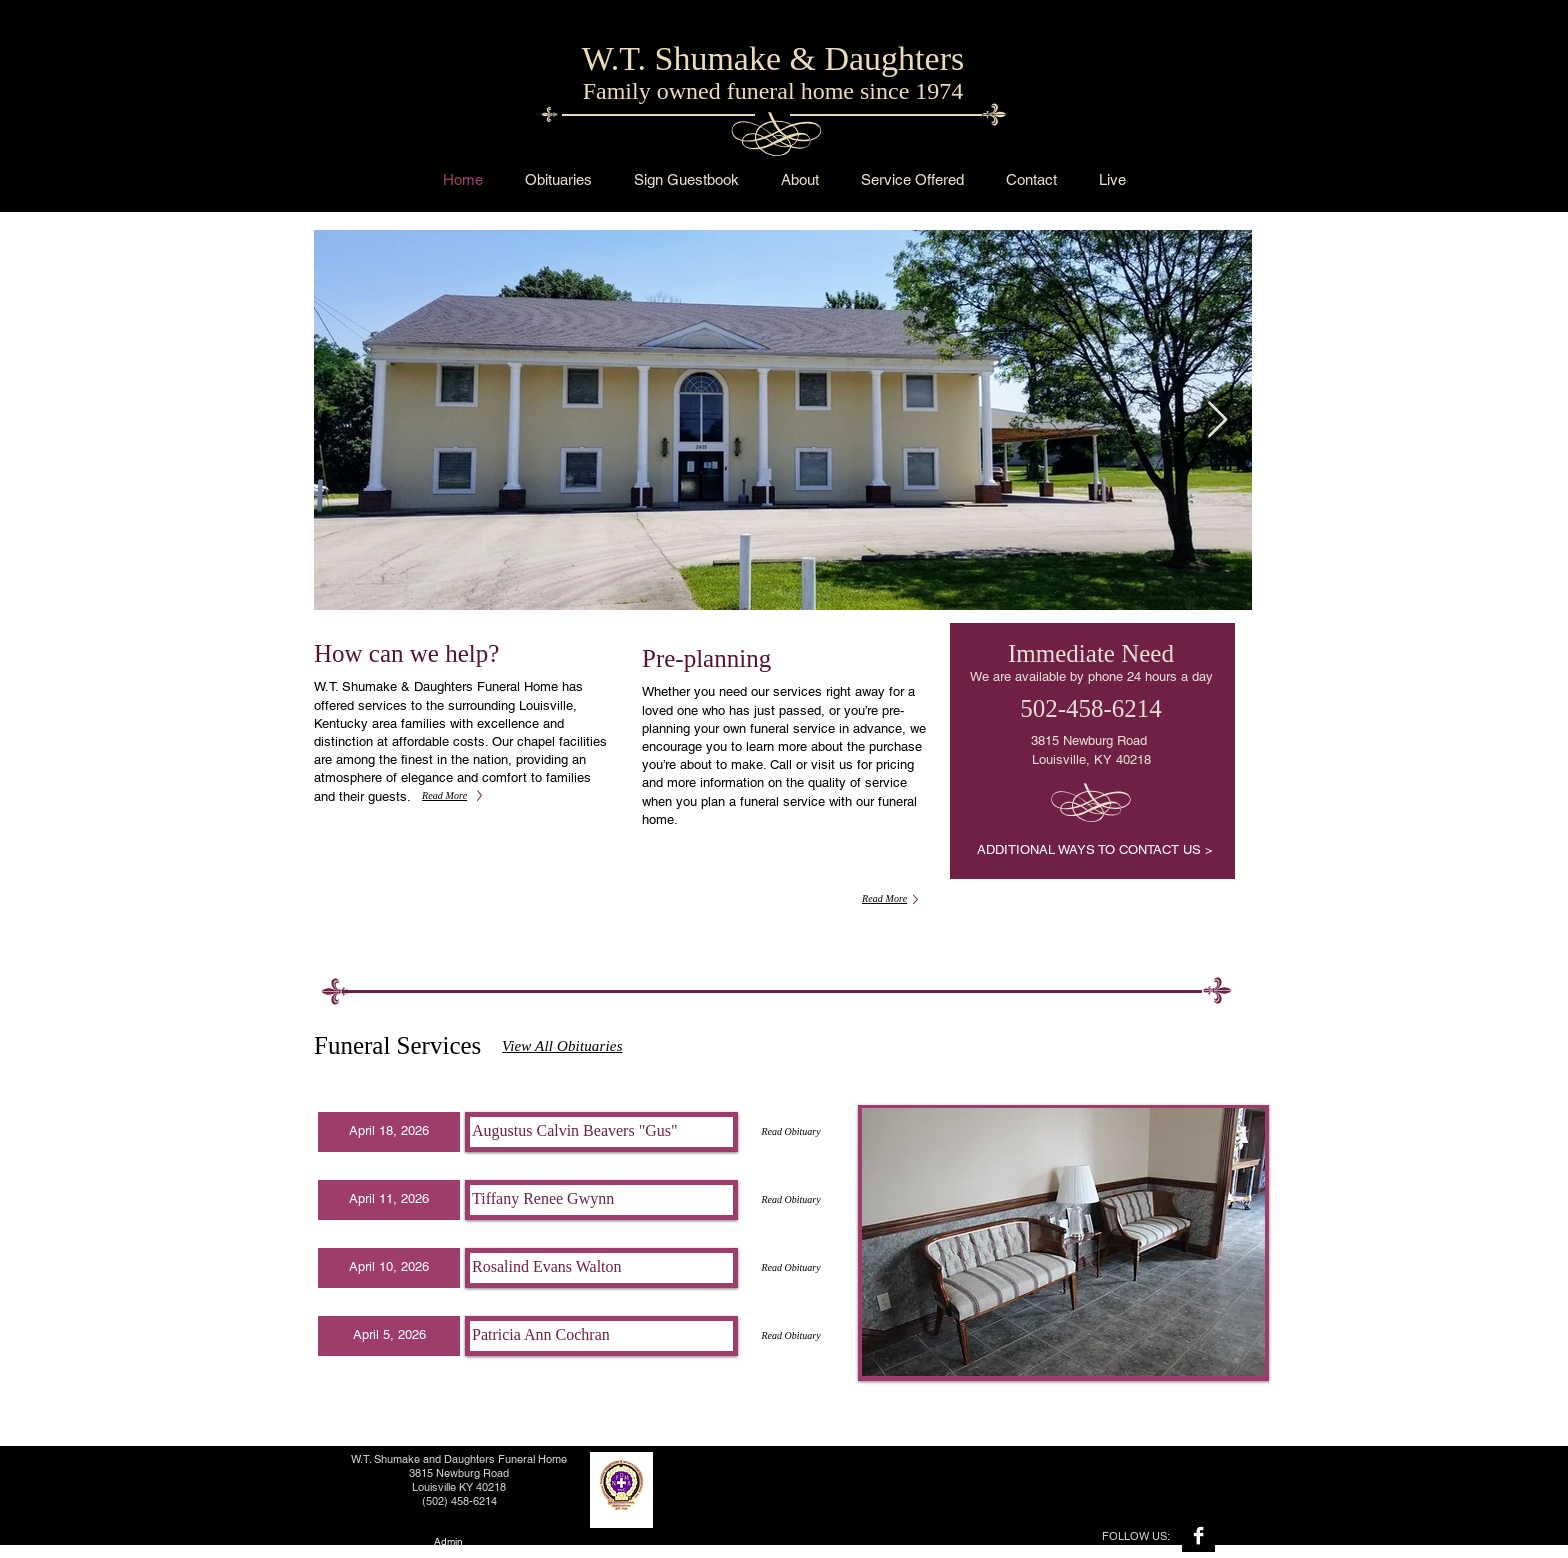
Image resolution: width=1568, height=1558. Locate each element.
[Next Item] (1217, 420)
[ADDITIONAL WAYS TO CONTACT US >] (1094, 850)
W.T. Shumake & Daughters (773, 58)
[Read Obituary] (791, 1132)
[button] (389, 1132)
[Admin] (448, 1542)
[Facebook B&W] (1198, 1535)
